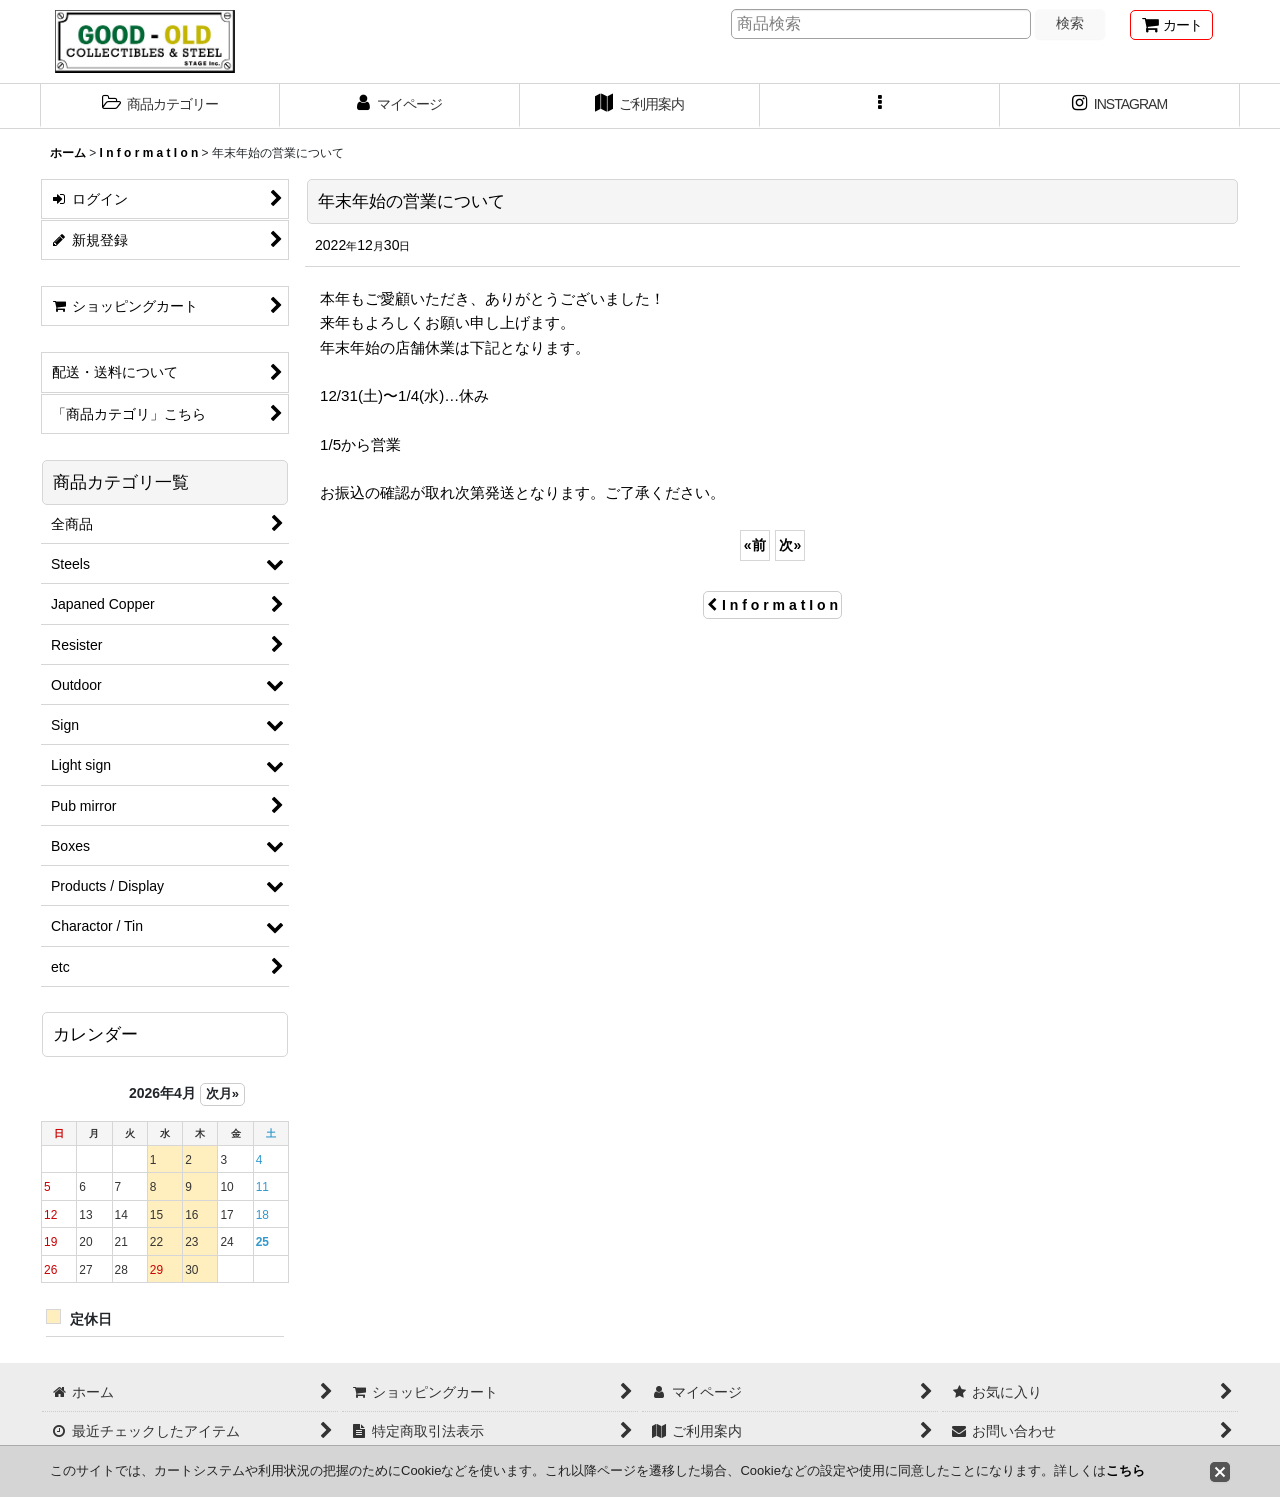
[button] (160, 106)
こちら (1125, 1470)
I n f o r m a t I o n (772, 605)
